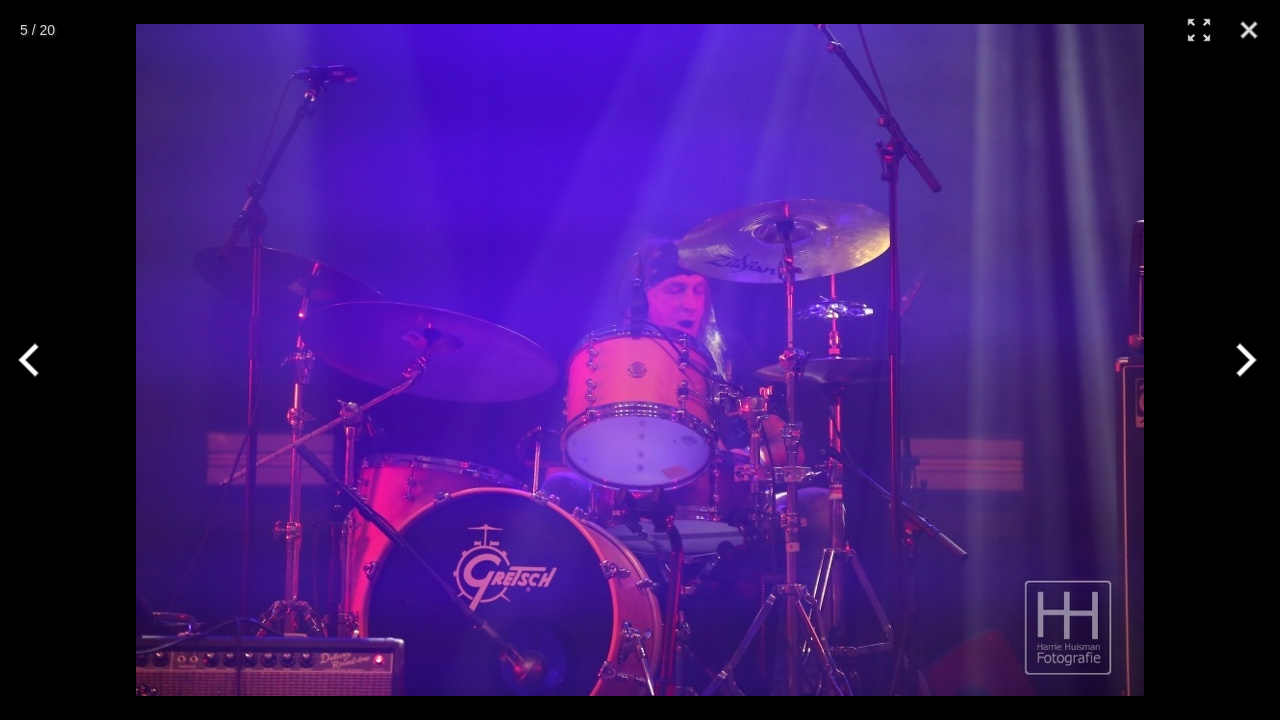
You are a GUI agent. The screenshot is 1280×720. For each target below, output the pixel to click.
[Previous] (37, 360)
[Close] (1249, 30)
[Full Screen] (1199, 30)
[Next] (1242, 360)
